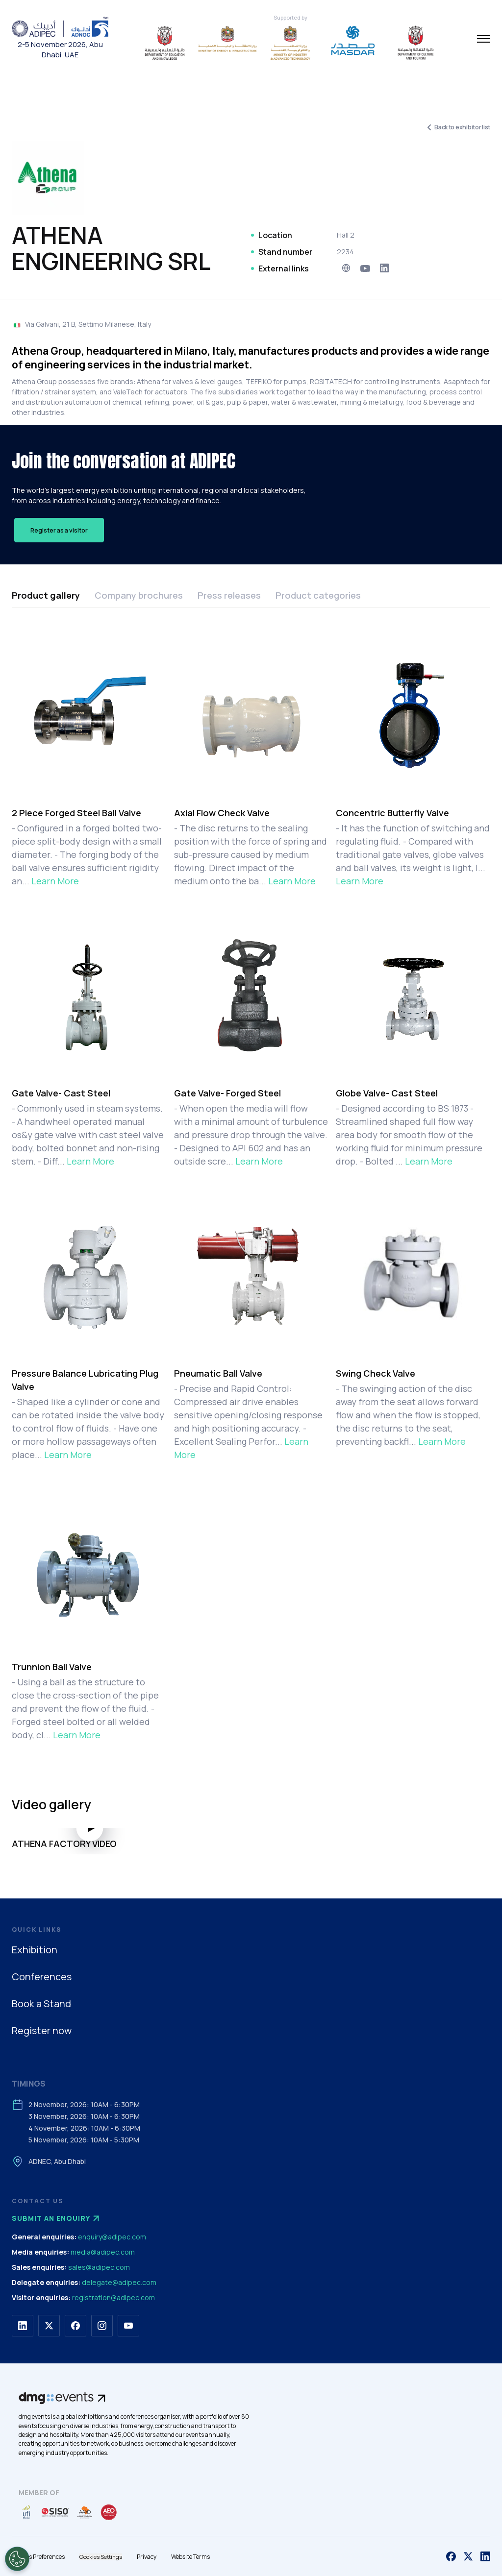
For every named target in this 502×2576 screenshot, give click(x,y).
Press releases (229, 595)
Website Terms (190, 2556)
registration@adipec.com (113, 2297)
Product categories (318, 595)
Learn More (55, 881)
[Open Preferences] (17, 2559)
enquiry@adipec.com (112, 2236)
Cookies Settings (100, 2556)
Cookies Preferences (38, 2556)
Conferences (42, 1976)
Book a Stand (41, 2003)
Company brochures (139, 595)
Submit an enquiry (57, 2218)
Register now (42, 2030)
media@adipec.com (103, 2252)
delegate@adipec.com (119, 2282)
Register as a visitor (59, 530)
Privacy (146, 2556)
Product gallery (46, 595)
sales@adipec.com (99, 2267)
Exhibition (34, 1949)
